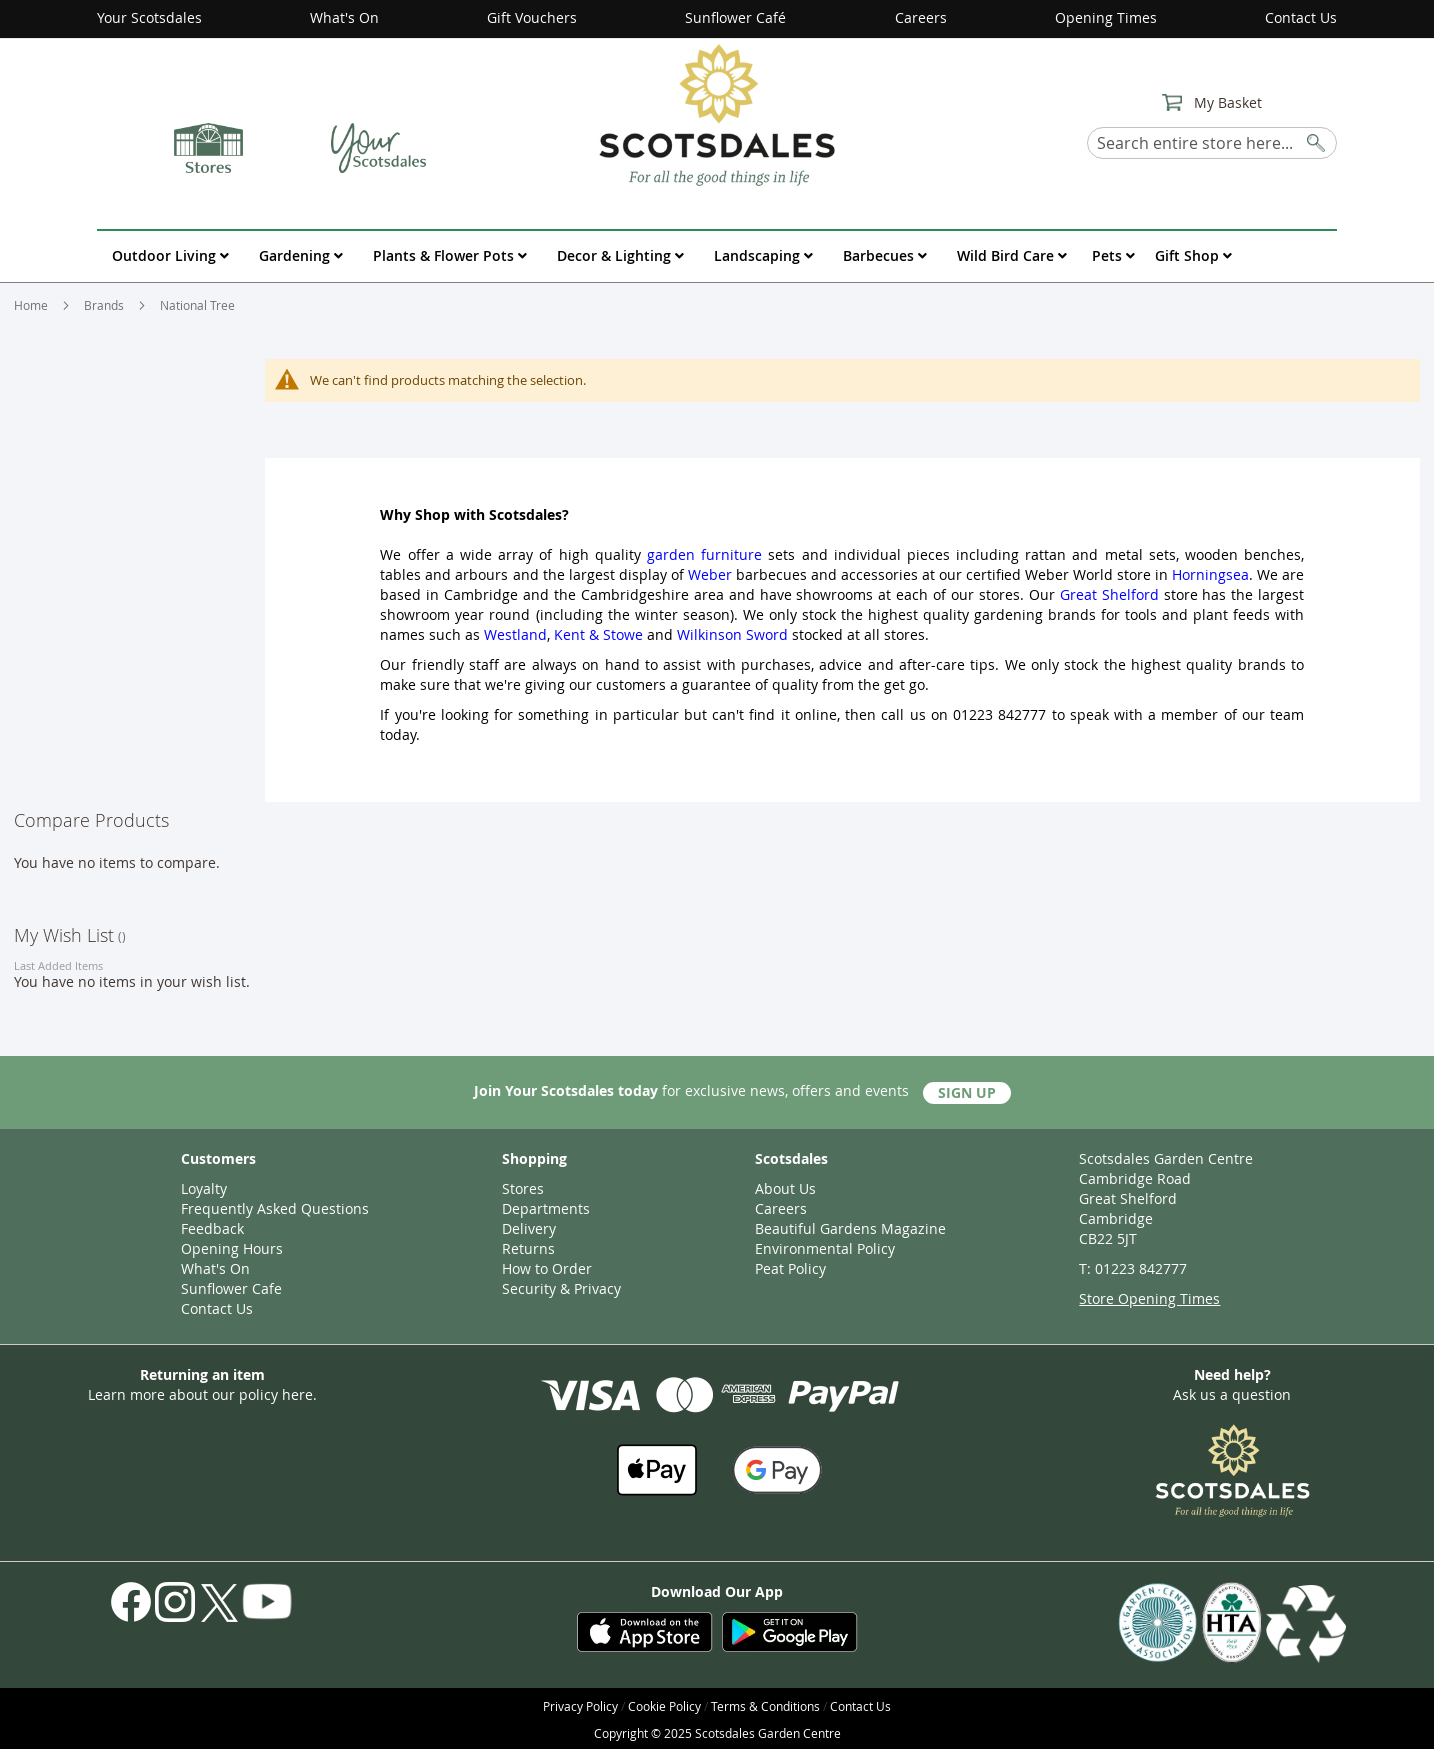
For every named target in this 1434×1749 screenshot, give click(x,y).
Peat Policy (790, 1268)
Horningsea (1210, 574)
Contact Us (1301, 17)
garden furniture (704, 554)
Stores (523, 1188)
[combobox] (1212, 143)
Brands (105, 305)
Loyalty (204, 1188)
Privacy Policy (580, 1706)
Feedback (212, 1228)
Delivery (529, 1228)
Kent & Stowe (598, 634)
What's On (344, 17)
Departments (546, 1208)
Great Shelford (1109, 594)
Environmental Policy (825, 1248)
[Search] (1317, 139)
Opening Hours (232, 1248)
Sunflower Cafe (231, 1288)
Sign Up (967, 1092)
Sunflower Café (735, 17)
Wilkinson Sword (732, 634)
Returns (528, 1248)
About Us (785, 1188)
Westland (515, 634)
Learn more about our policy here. (202, 1394)
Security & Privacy (561, 1288)
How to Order (547, 1268)
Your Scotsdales (149, 17)
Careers (921, 17)
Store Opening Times (1149, 1298)
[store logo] (716, 114)
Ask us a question (1232, 1394)
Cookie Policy (664, 1706)
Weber (710, 574)
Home (32, 305)
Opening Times (1106, 17)
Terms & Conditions (765, 1706)
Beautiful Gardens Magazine (850, 1228)
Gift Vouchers (532, 17)
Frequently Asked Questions (275, 1208)
